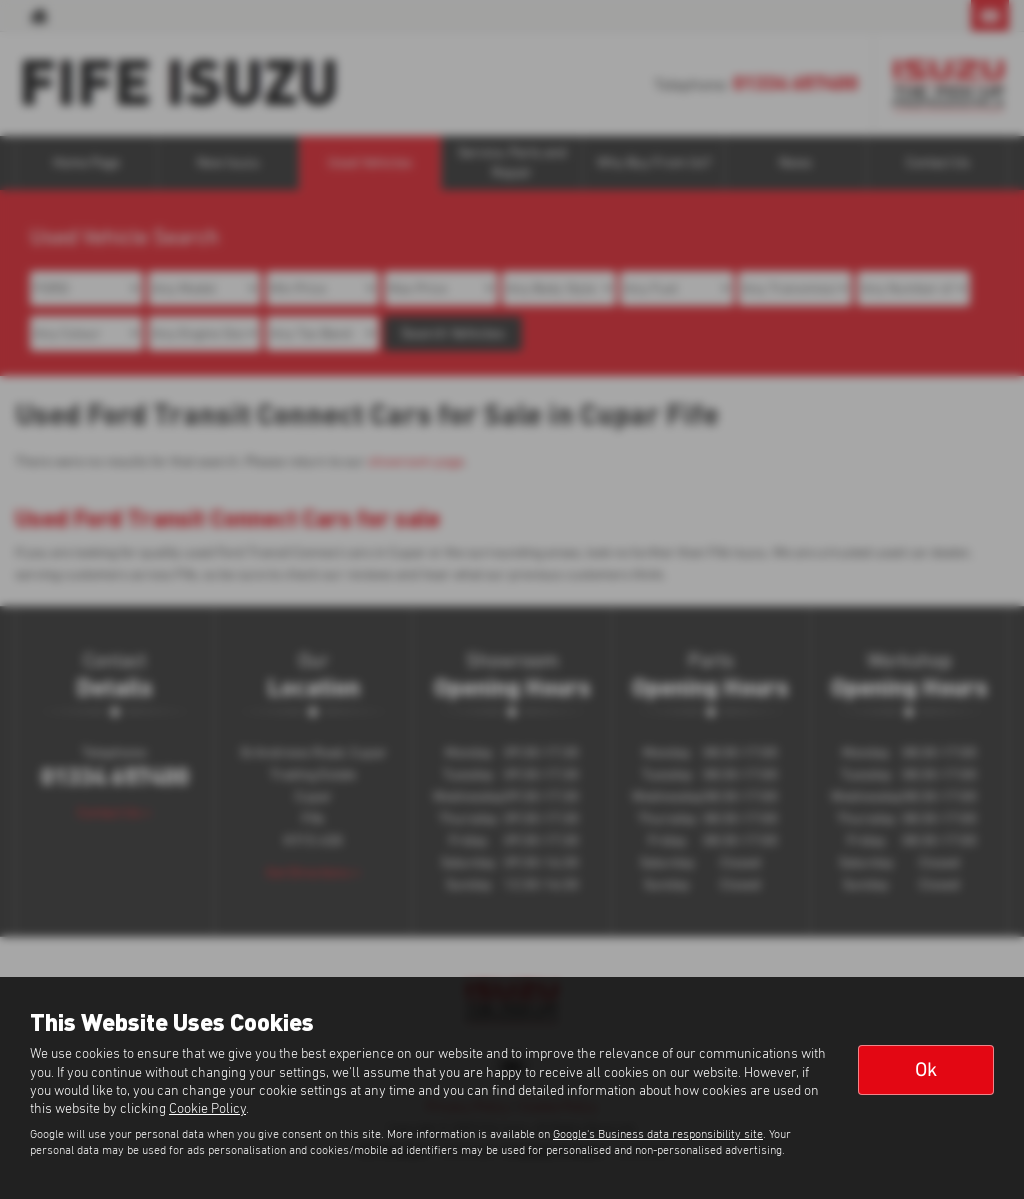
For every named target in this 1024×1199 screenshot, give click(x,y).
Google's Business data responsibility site (658, 1135)
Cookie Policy (207, 1109)
